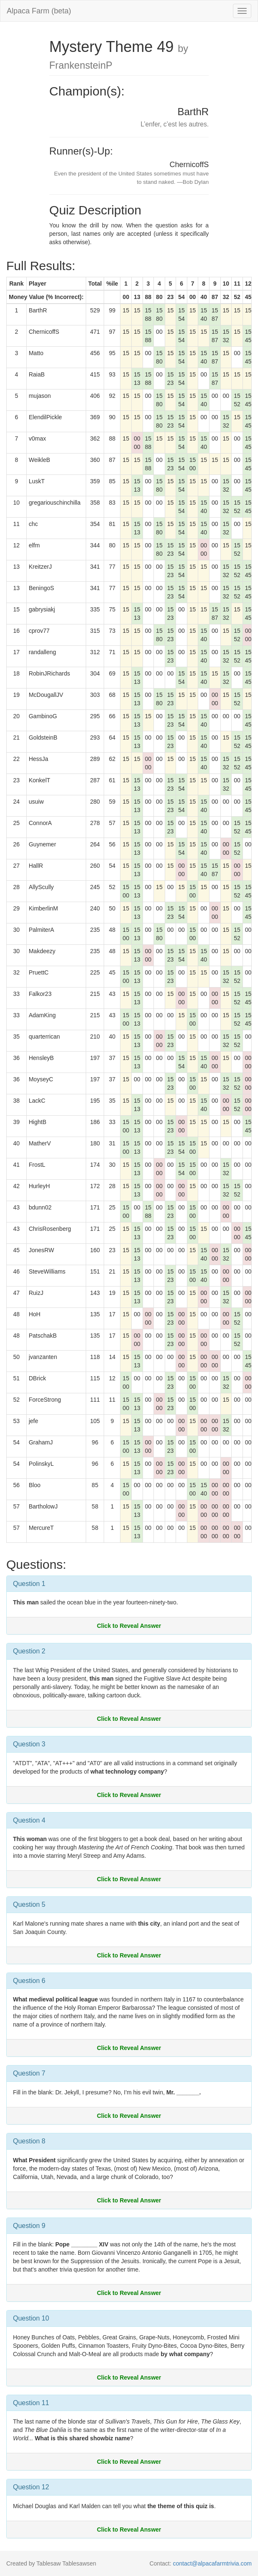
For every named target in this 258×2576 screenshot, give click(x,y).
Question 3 (29, 1744)
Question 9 (29, 2225)
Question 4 (29, 1820)
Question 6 (29, 1980)
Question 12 (31, 2487)
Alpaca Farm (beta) (39, 11)
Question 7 (29, 2073)
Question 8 (29, 2141)
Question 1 (29, 1583)
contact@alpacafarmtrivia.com (212, 2563)
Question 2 (29, 1651)
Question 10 (31, 2318)
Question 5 (29, 1904)
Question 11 (31, 2402)
